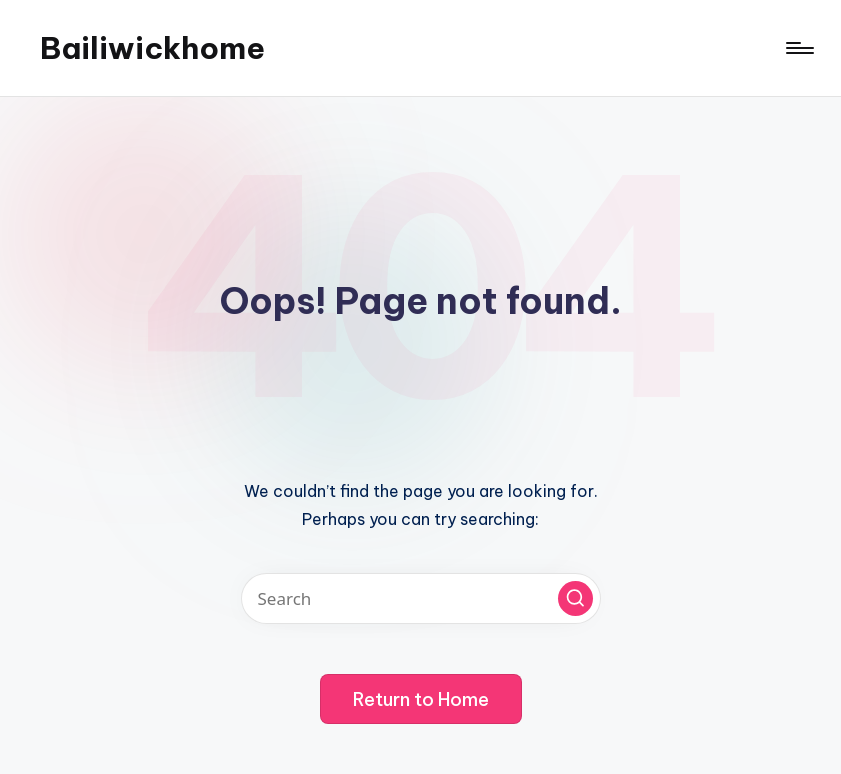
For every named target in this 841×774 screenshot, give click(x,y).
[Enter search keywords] (421, 598)
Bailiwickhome (152, 48)
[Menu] (798, 48)
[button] (575, 598)
